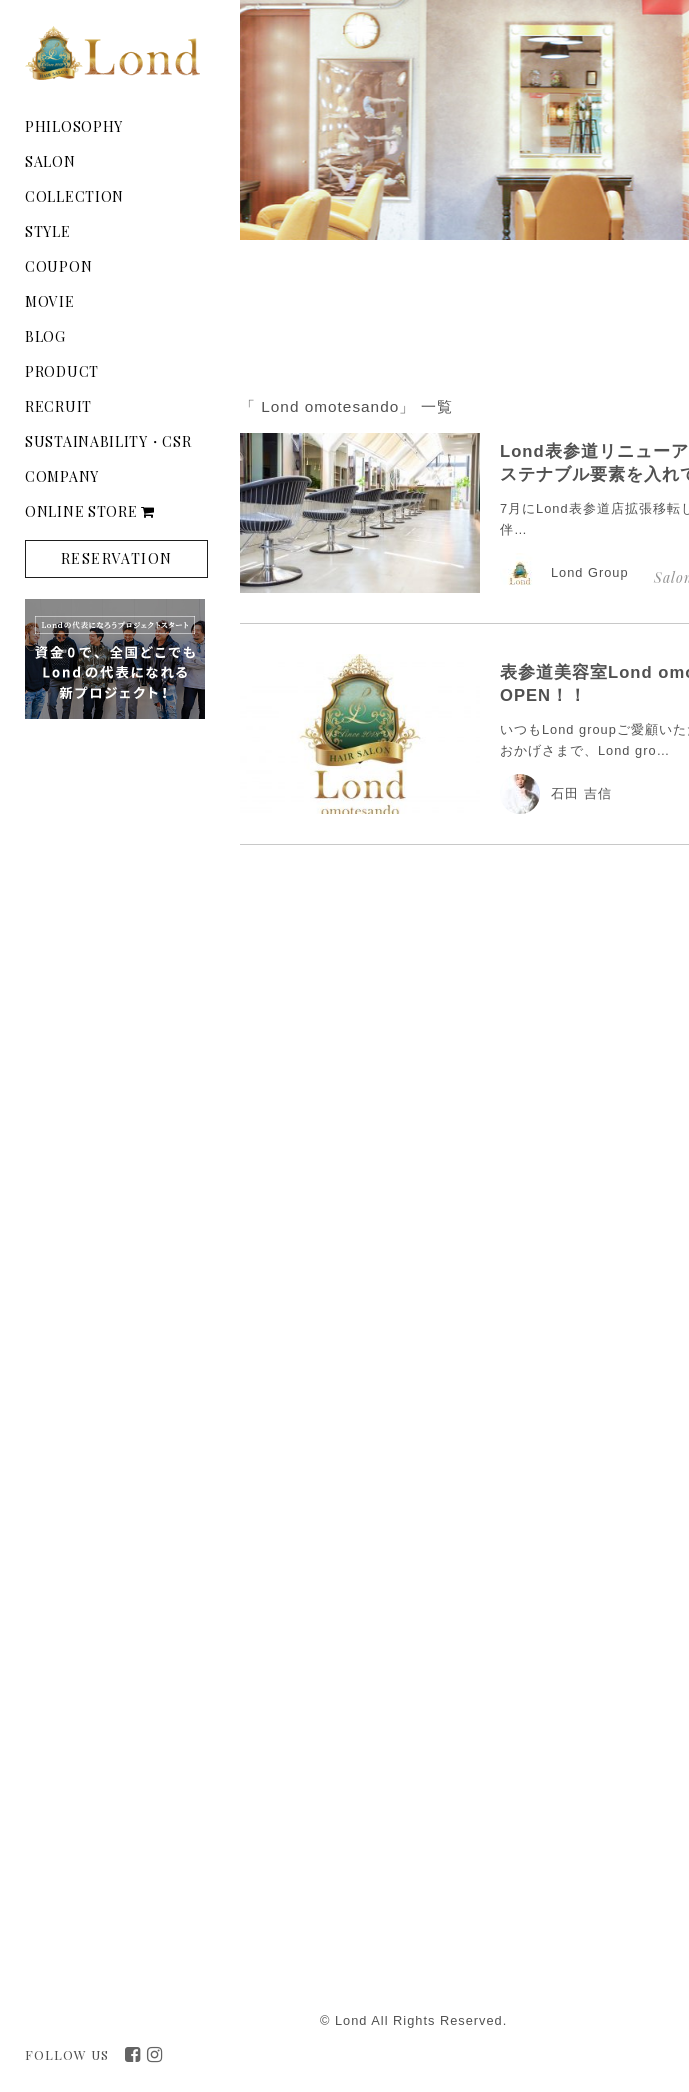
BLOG (45, 336)
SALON (50, 161)
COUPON (58, 266)
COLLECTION (74, 196)
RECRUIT (58, 406)
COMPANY (62, 476)
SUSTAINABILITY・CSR (108, 441)
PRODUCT (62, 371)
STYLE (48, 231)
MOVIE (50, 301)
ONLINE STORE (90, 511)
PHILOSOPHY (74, 126)
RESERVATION (116, 558)
